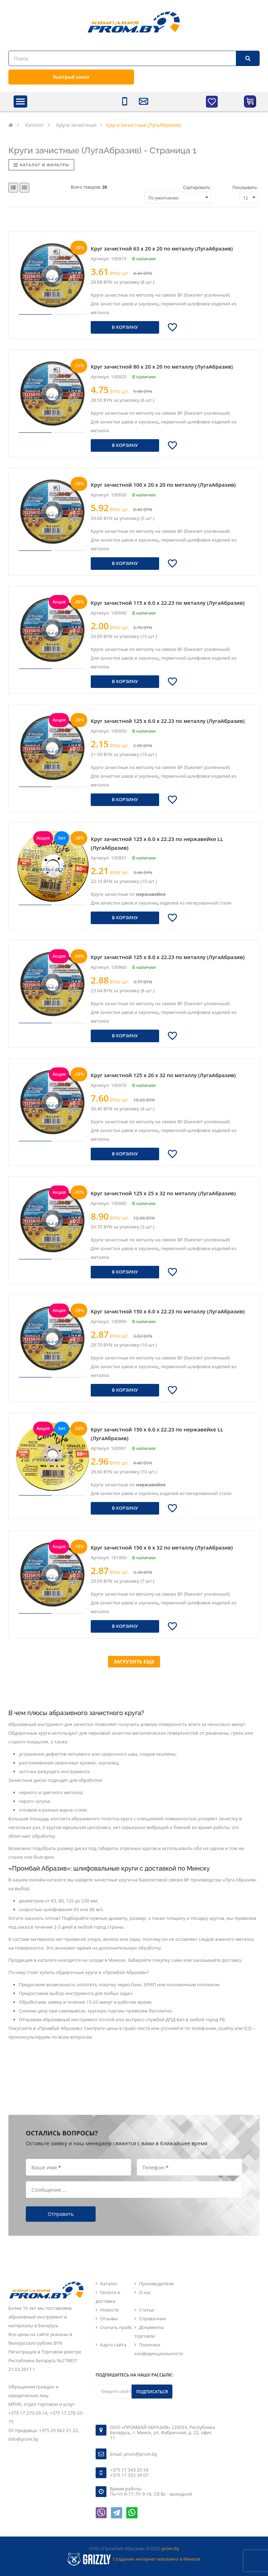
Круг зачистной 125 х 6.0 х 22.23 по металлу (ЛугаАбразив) (168, 720)
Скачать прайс (116, 2327)
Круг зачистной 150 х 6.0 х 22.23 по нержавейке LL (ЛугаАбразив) (157, 1434)
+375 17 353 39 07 (129, 2475)
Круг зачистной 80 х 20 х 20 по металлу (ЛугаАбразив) (162, 366)
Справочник (152, 2318)
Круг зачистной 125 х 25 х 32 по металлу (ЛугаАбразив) (163, 1193)
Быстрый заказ (71, 77)
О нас (145, 2292)
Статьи (146, 2310)
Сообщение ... (49, 2189)
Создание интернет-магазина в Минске (156, 2558)
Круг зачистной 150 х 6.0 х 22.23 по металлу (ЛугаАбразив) (168, 1311)
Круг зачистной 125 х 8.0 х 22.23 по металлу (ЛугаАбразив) (168, 956)
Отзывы (109, 2318)
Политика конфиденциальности (158, 2349)
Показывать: (245, 187)
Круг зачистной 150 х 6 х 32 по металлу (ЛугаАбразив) (162, 1547)
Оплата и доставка (108, 2296)
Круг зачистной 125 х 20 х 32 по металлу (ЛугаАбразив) (163, 1075)
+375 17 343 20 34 (129, 2470)
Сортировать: (197, 187)
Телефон (155, 2166)
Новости (109, 2310)
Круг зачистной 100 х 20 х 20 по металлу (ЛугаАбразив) (163, 484)
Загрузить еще (133, 1661)
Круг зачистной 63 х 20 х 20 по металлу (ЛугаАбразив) (162, 248)
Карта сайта (113, 2345)
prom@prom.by (140, 2454)
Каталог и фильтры (41, 164)
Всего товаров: (89, 187)
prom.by (170, 2548)
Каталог (108, 2283)
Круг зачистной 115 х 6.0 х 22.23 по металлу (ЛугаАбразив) (168, 602)
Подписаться (152, 2392)
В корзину (125, 327)
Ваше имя (46, 2166)
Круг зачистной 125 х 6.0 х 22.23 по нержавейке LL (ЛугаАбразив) (157, 843)
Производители (156, 2283)
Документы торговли (149, 2331)
